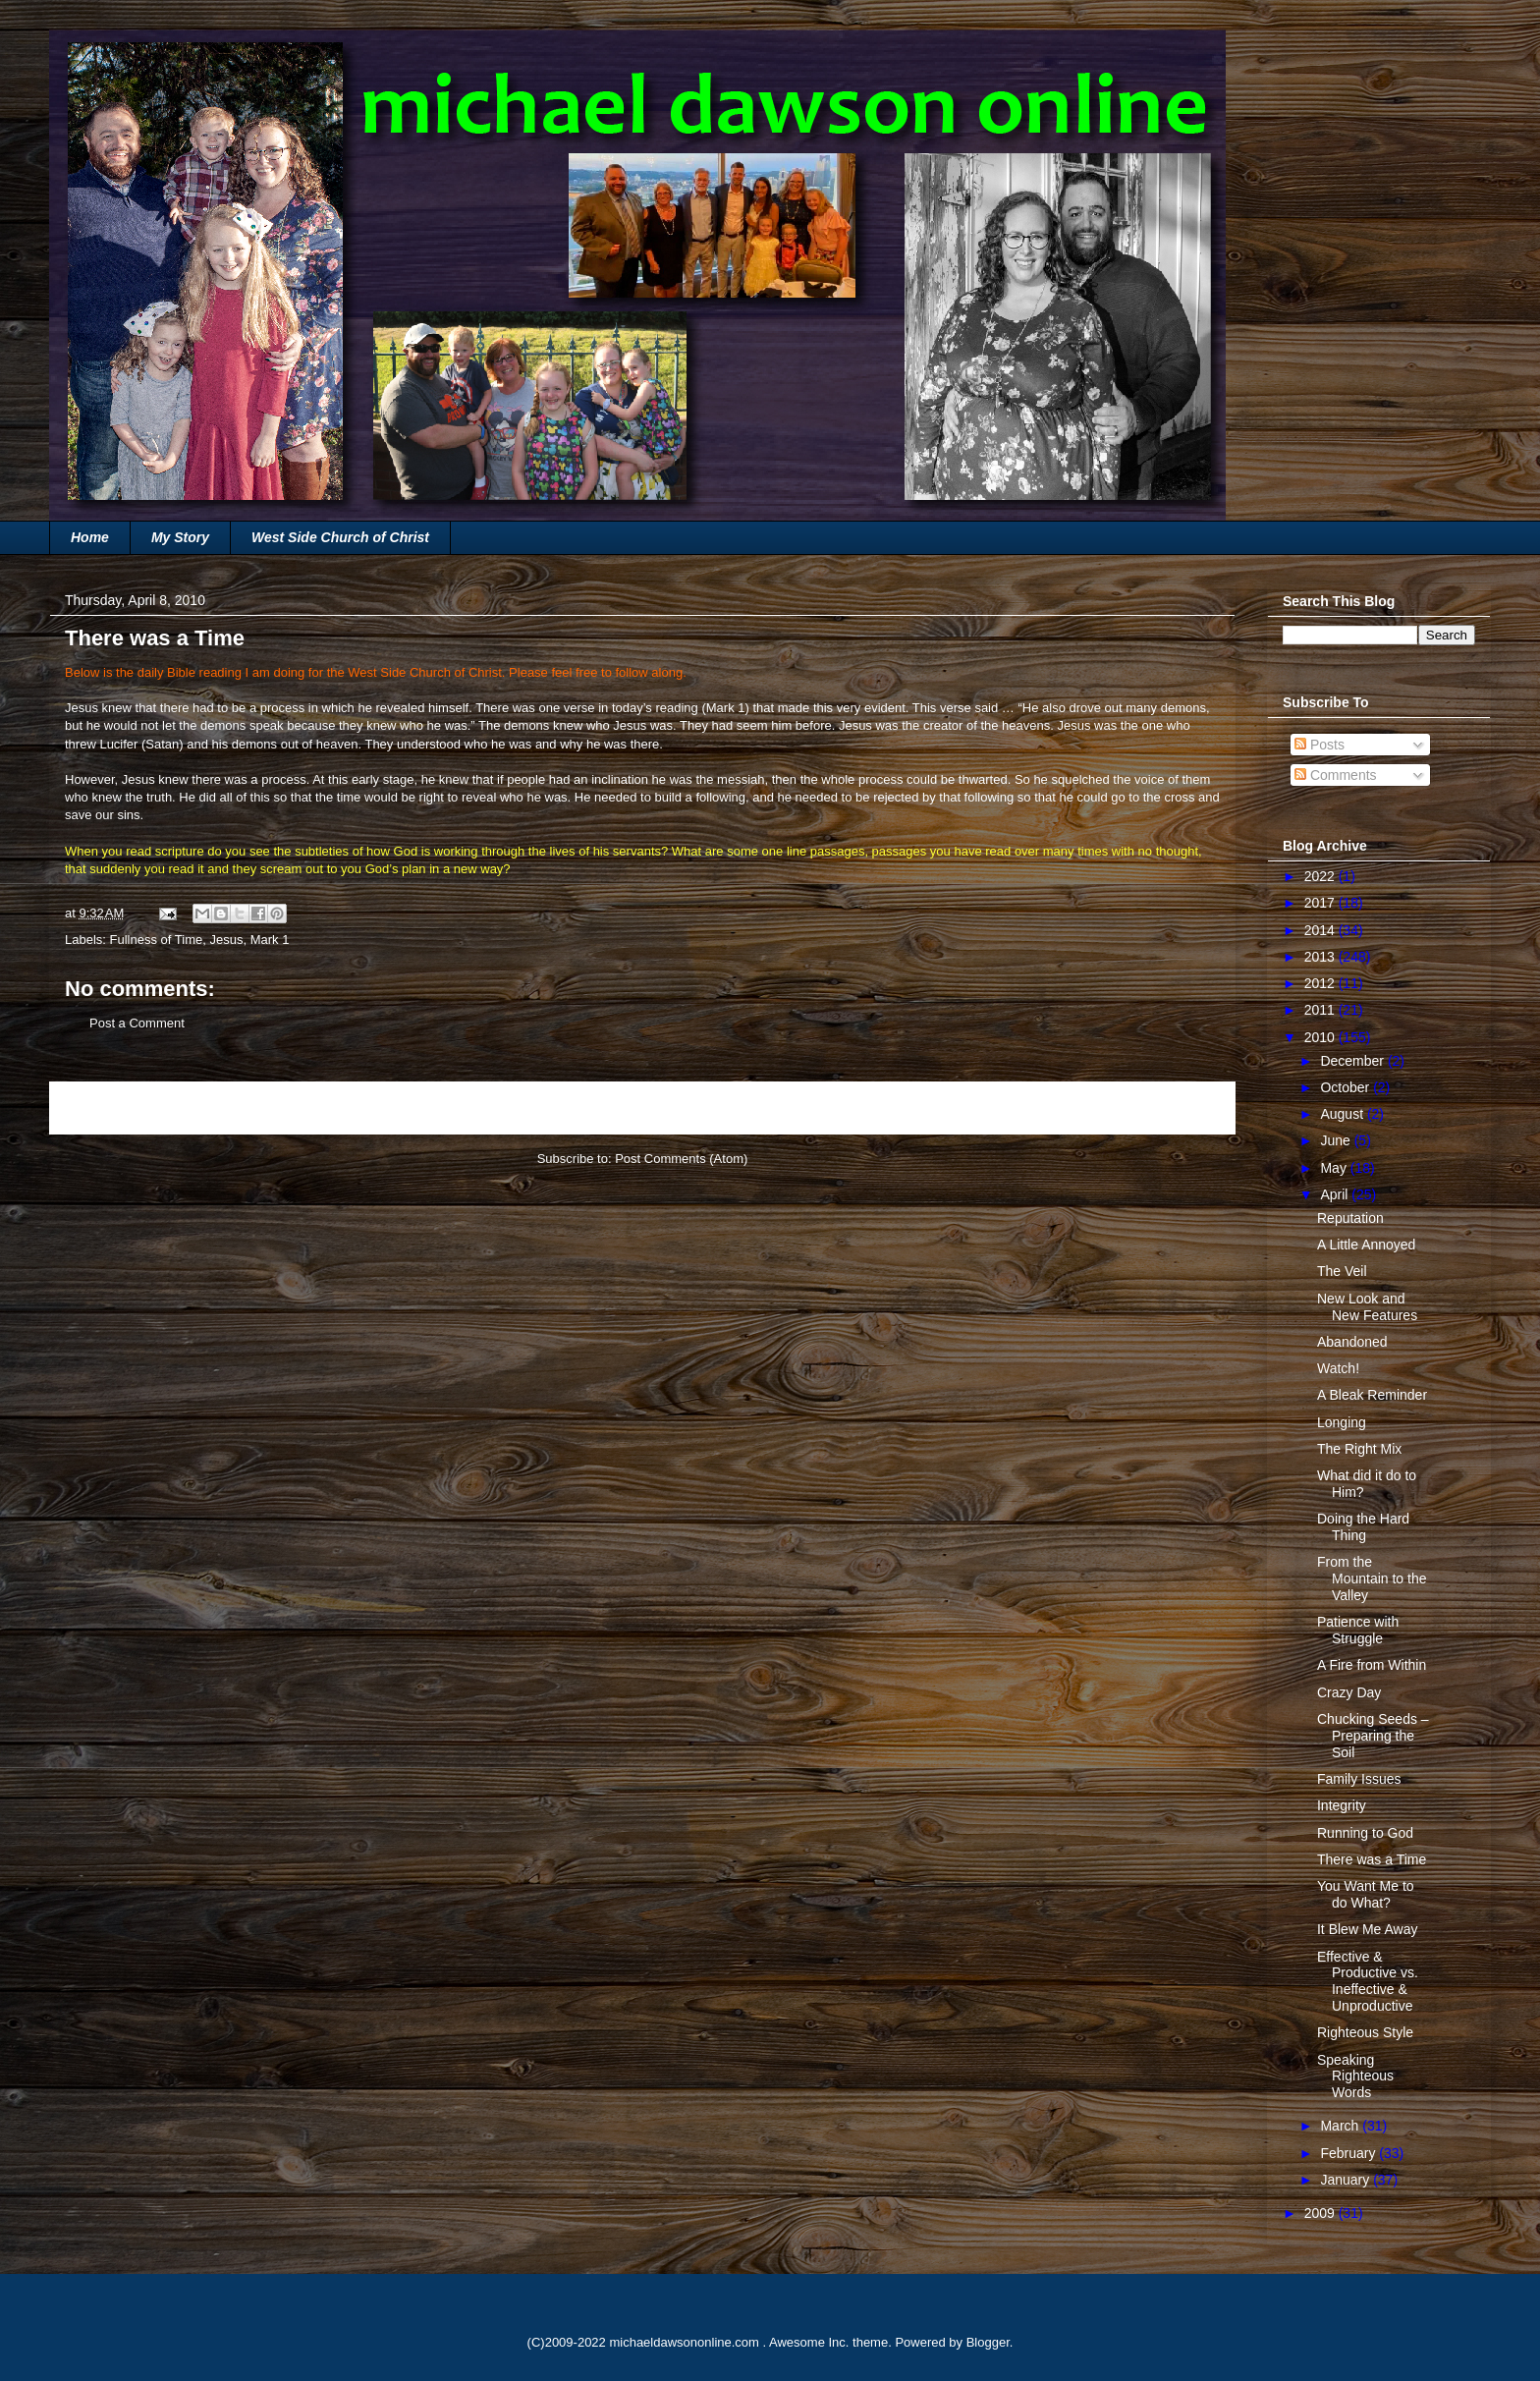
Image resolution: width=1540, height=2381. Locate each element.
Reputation (1350, 1218)
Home (90, 537)
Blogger (988, 2342)
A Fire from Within (1371, 1665)
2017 (1321, 903)
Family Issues (1359, 1779)
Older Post (1183, 1107)
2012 (1321, 983)
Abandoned (1352, 1342)
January (1346, 2179)
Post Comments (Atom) (681, 1158)
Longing (1341, 1422)
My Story (180, 537)
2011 (1321, 1010)
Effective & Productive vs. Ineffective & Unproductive (1367, 1981)
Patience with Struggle (1358, 1630)
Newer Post (104, 1107)
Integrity (1341, 1805)
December (1353, 1061)
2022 (1321, 876)
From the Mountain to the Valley (1372, 1578)
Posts (1319, 744)
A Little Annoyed (1366, 1244)
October (1346, 1087)
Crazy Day (1349, 1692)
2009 (1321, 2213)
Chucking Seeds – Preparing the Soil (1373, 1735)
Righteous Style (1365, 2032)
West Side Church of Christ (340, 537)
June (1336, 1140)
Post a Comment (137, 1023)
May (1334, 1168)
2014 (1321, 930)
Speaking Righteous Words (1355, 2076)
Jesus (226, 939)
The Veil (1342, 1271)
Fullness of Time (156, 939)
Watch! (1338, 1368)
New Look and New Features (1367, 1307)
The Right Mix (1359, 1449)
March (1341, 2125)
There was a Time (1371, 1859)
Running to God (1365, 1833)
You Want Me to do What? (1365, 1894)
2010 (1321, 1037)
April (1335, 1194)
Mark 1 (725, 707)
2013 (1321, 957)
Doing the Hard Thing (1363, 1527)
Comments (1335, 775)
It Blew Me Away (1367, 1929)
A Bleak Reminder (1372, 1395)
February (1349, 2153)
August (1343, 1114)
